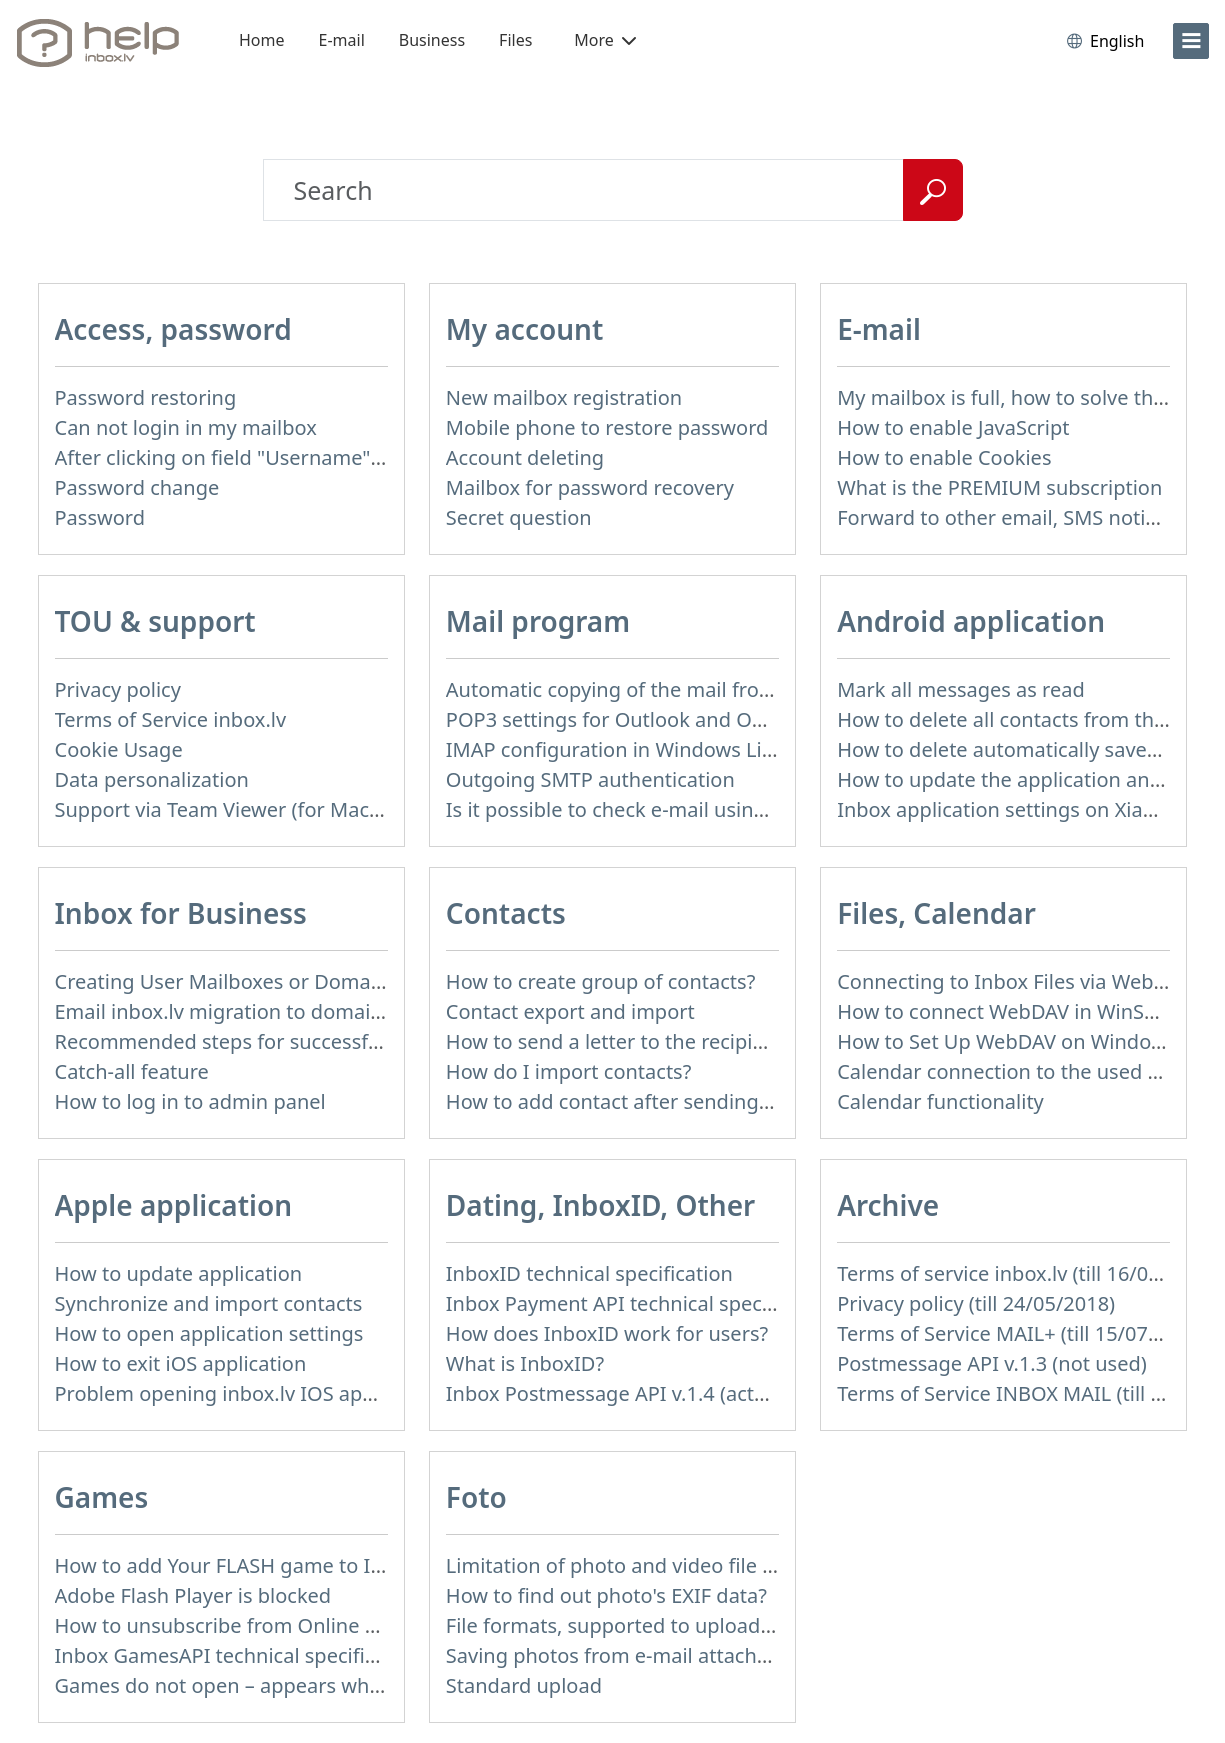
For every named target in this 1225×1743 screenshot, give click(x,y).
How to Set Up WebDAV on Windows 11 (1020, 1041)
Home (262, 40)
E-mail (342, 40)
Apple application (174, 1205)
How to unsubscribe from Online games (241, 1625)
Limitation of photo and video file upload (637, 1565)
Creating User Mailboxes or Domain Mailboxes (272, 981)
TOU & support (155, 621)
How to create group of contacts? (601, 981)
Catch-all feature (132, 1071)
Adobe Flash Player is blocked (193, 1595)
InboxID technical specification (589, 1273)
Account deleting (525, 457)
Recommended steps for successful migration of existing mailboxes (371, 1041)
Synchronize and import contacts (209, 1303)
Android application (971, 621)
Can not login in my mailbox (186, 427)
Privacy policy (118, 689)
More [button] (605, 40)
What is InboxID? (525, 1363)
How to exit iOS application (181, 1363)
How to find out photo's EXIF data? (606, 1595)
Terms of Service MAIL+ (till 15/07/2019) (1022, 1333)
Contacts (506, 913)
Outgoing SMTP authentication (590, 779)
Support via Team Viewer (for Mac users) (243, 809)
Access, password (173, 329)
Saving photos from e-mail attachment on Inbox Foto (694, 1655)
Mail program (538, 621)
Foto (476, 1497)
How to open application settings (209, 1333)
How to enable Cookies (944, 457)
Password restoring (146, 397)
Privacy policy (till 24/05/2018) (976, 1303)
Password (100, 517)
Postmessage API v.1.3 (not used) (992, 1363)
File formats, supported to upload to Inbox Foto (668, 1625)
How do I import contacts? (569, 1071)
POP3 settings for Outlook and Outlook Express (667, 719)
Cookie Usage (119, 749)
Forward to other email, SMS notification (1026, 517)
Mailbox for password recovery (590, 487)
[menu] (1191, 41)
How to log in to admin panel (190, 1101)
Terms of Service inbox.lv (171, 719)
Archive (888, 1205)
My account (525, 329)
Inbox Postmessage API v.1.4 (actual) (617, 1393)
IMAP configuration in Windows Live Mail (637, 749)
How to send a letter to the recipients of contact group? (704, 1041)
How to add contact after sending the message (665, 1101)
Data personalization (152, 779)
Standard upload (524, 1685)
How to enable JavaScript (953, 427)
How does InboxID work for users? (607, 1333)
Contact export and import (570, 1011)
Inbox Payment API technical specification (641, 1303)
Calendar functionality (940, 1101)
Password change (137, 487)
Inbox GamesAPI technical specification (239, 1655)
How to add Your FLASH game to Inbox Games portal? (306, 1565)
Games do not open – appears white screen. (260, 1685)
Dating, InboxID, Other (600, 1205)
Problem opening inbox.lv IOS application (249, 1393)
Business (432, 40)
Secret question (519, 517)
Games (102, 1497)
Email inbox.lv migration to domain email (247, 1011)
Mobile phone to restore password (607, 427)
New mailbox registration (564, 397)
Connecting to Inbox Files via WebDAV (1014, 981)
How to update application (179, 1273)
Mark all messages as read (961, 689)
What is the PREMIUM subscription (999, 487)
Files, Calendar (936, 913)
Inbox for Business (181, 913)
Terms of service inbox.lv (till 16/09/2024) (1028, 1273)
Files (515, 40)
